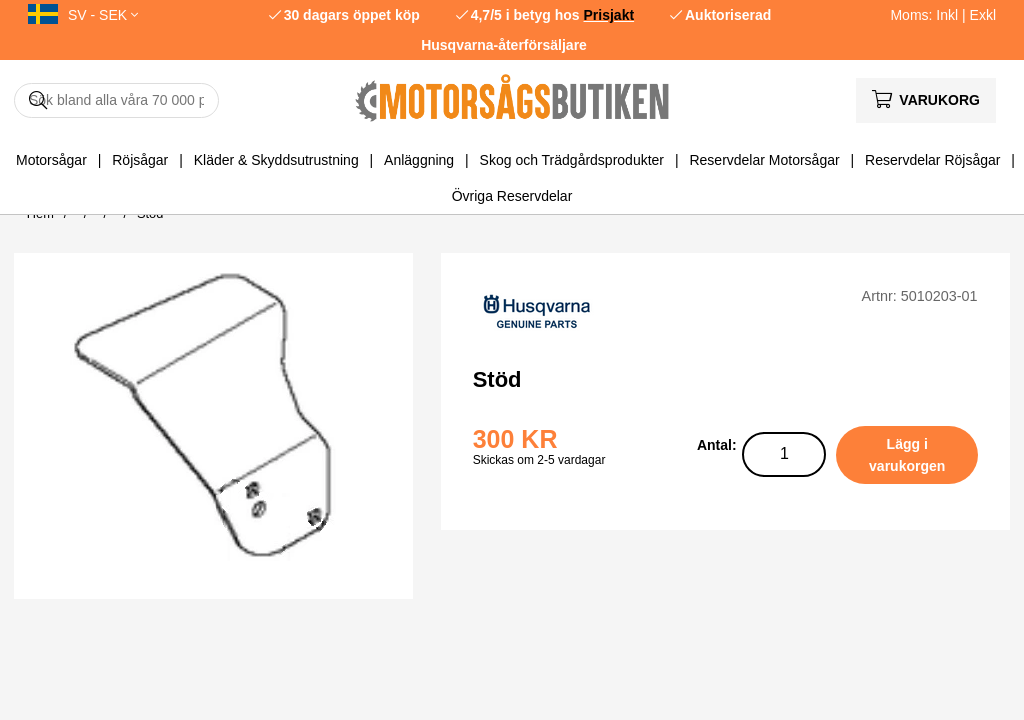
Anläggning (419, 160)
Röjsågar (140, 160)
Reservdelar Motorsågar (764, 160)
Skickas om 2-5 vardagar (539, 460)
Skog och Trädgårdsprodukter (572, 160)
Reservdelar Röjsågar (932, 160)
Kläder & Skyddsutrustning (276, 160)
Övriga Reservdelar (512, 196)
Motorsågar (51, 160)
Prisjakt (609, 15)
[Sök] (116, 100)
